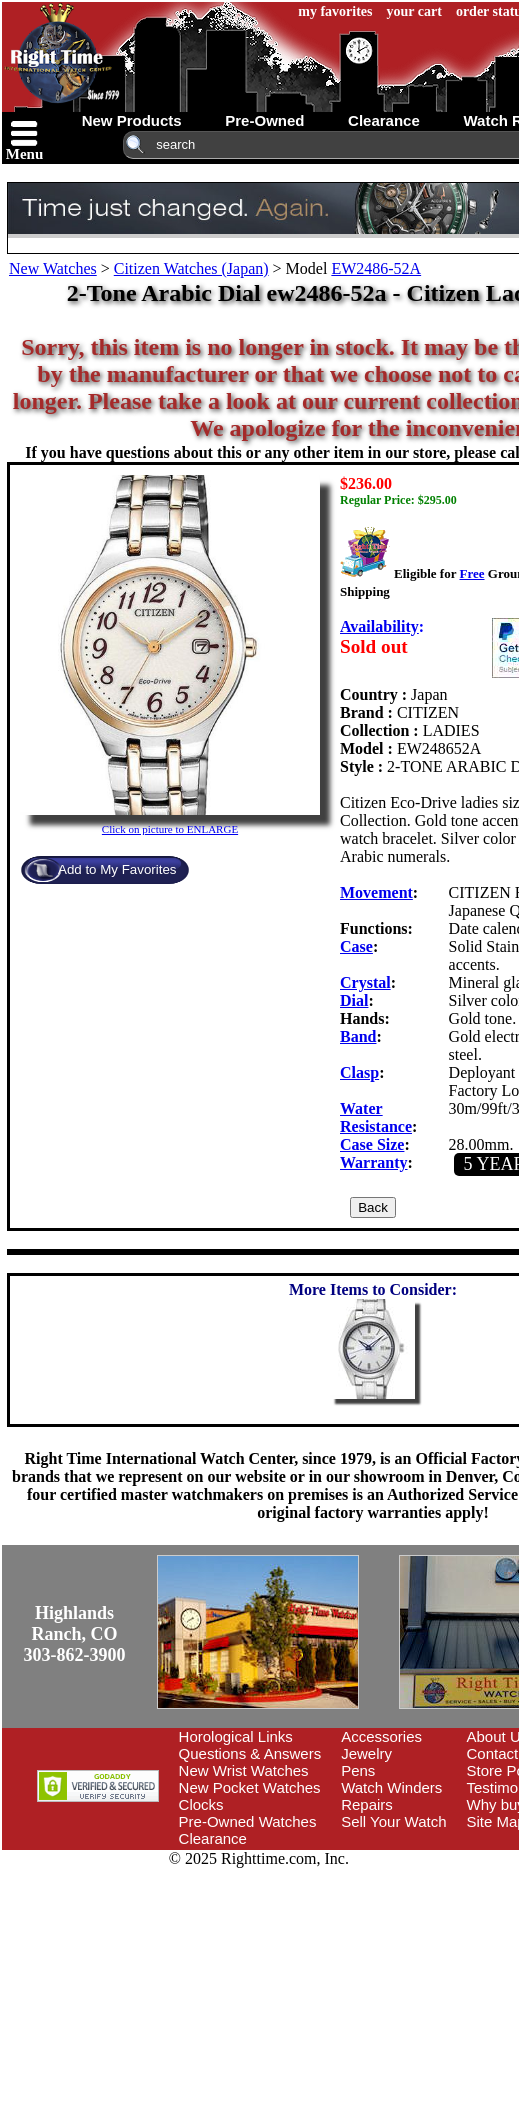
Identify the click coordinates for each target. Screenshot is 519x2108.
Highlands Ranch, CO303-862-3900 (75, 1634)
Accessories (381, 1736)
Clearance (213, 1838)
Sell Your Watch (393, 1821)
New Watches (53, 268)
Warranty (374, 1162)
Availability (379, 626)
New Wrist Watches (244, 1770)
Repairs (367, 1804)
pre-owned (264, 120)
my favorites (335, 11)
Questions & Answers (250, 1753)
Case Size (372, 1144)
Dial (354, 1000)
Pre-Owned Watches (248, 1821)
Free (471, 573)
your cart (414, 11)
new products (132, 120)
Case (356, 946)
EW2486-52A (376, 268)
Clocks (201, 1804)
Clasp (359, 1072)
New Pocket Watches (250, 1787)
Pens (358, 1770)
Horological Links (236, 1736)
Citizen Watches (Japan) (191, 268)
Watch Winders (391, 1787)
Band (358, 1036)
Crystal (365, 982)
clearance (384, 120)
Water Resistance (376, 1117)
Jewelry (366, 1753)
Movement (376, 892)
